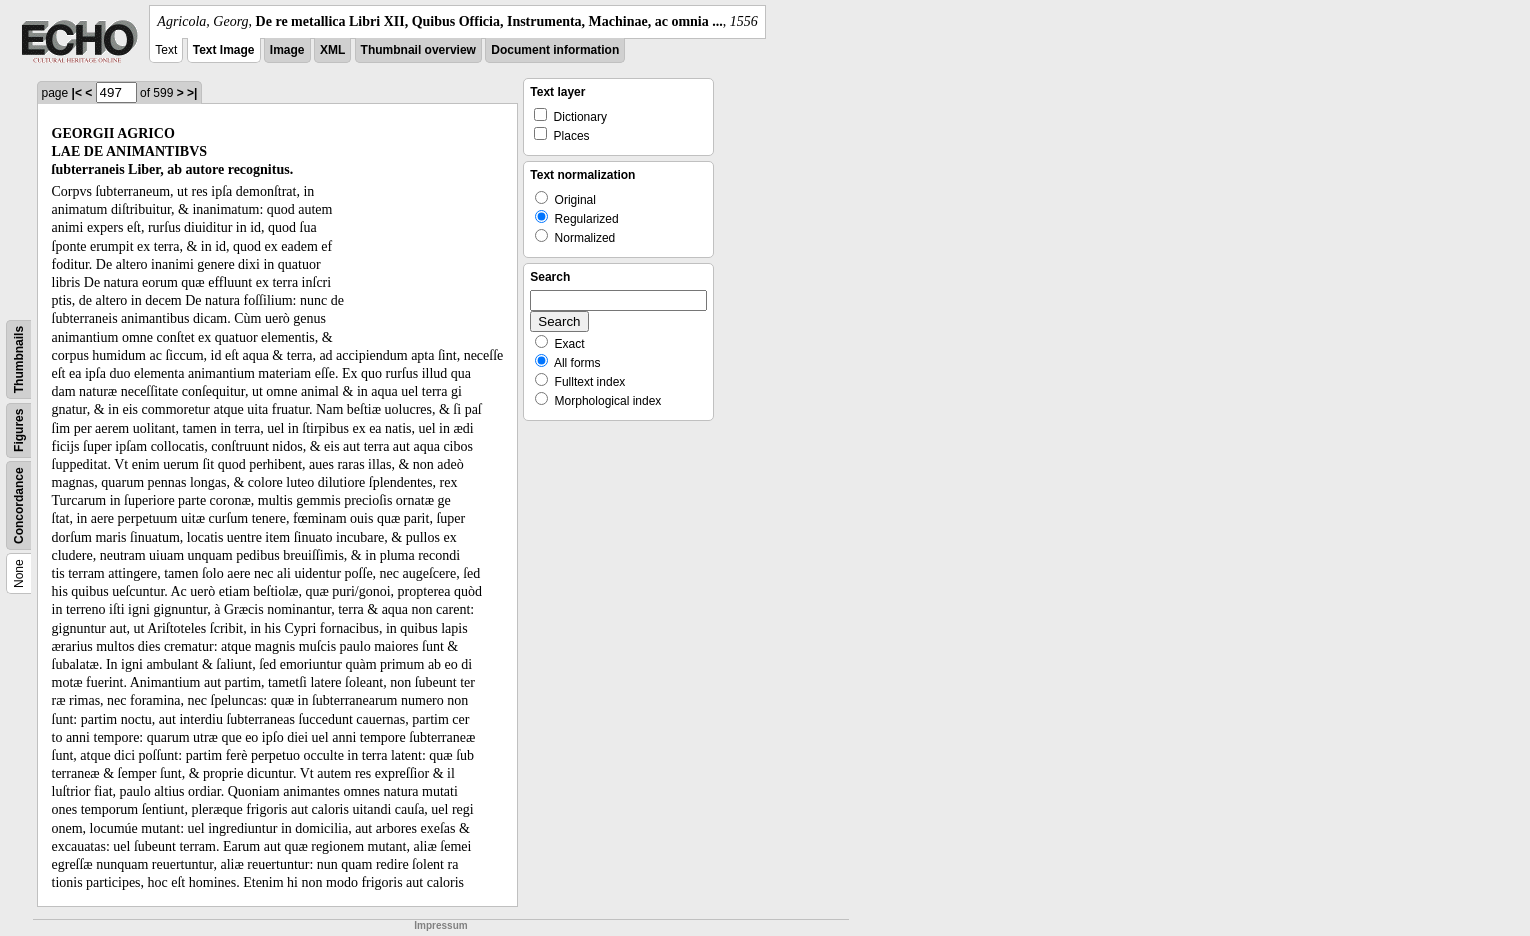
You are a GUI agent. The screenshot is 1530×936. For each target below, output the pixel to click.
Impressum (440, 925)
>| (192, 93)
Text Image (224, 50)
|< (77, 93)
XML (332, 50)
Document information (555, 50)
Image (287, 50)
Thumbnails (19, 359)
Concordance (19, 505)
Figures (19, 430)
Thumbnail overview (418, 50)
